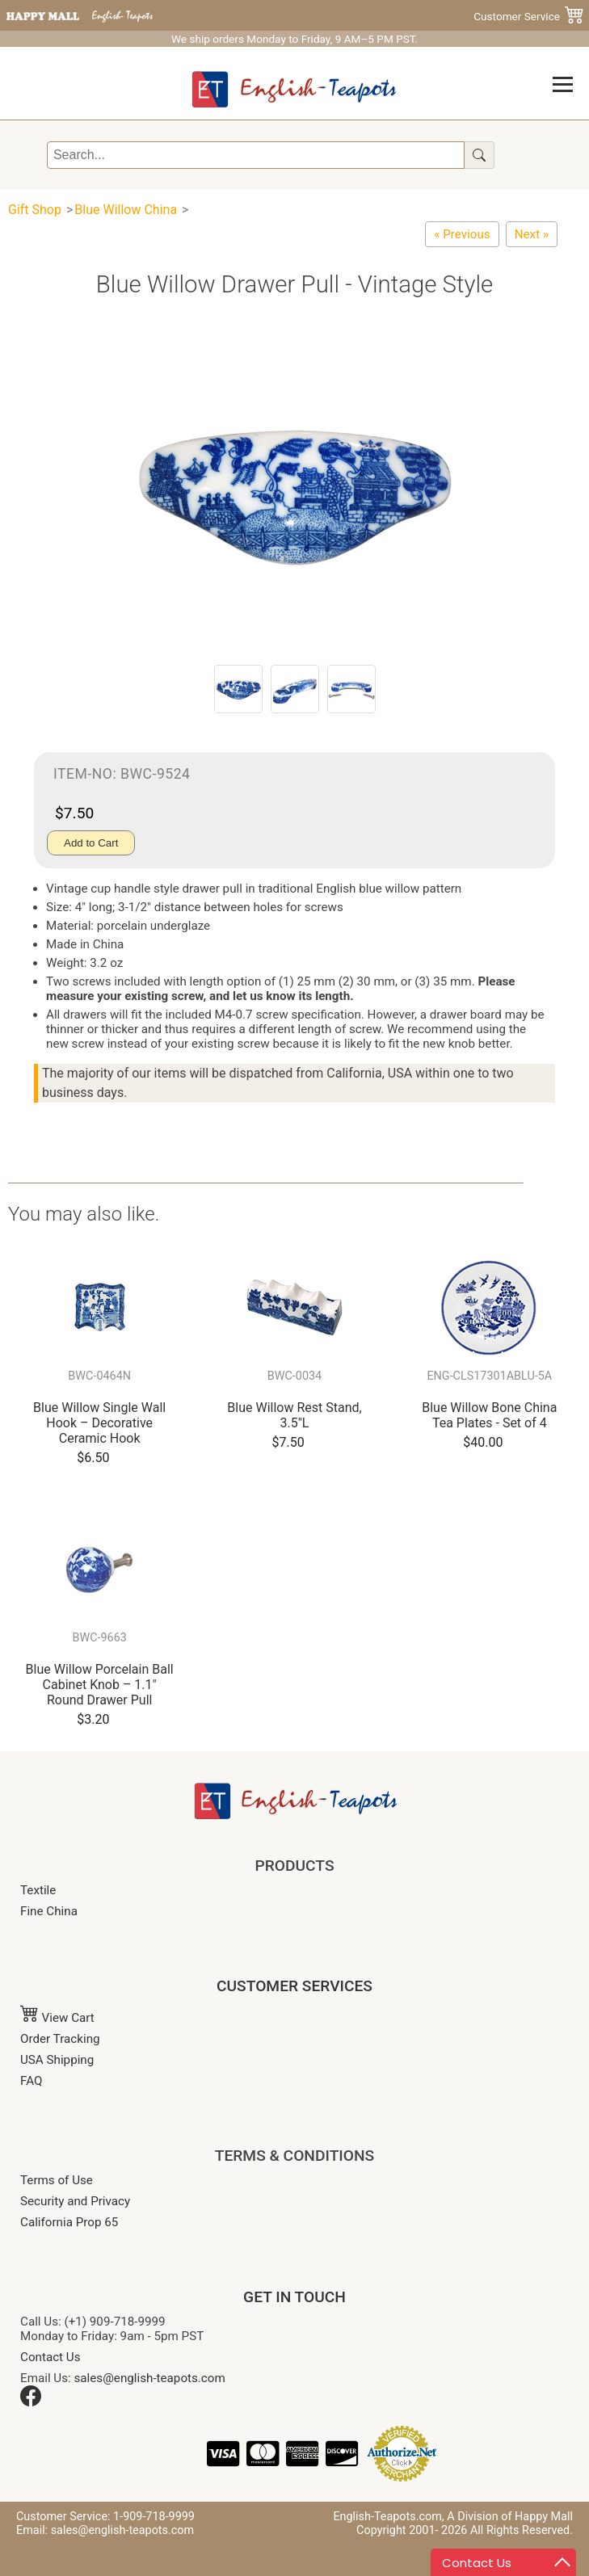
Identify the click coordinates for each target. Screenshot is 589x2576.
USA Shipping (57, 2060)
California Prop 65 (69, 2222)
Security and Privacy (75, 2201)
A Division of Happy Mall (510, 2516)
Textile (38, 1890)
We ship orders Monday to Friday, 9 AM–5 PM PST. (294, 38)
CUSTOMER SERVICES (294, 1986)
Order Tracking (60, 2039)
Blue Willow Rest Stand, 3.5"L (294, 1415)
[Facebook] (30, 2402)
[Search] (256, 155)
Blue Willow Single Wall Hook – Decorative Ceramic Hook (99, 1423)
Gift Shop (34, 209)
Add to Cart (91, 843)
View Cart (57, 2018)
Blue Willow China (125, 209)
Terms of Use (56, 2180)
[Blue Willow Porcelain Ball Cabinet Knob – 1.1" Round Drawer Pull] (531, 234)
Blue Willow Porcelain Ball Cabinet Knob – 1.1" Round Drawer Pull (100, 1685)
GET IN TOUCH (294, 2297)
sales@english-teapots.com (149, 2378)
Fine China (49, 1911)
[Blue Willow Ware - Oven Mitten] (462, 234)
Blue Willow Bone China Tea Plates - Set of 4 (489, 1415)
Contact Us (50, 2357)
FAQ (31, 2081)
